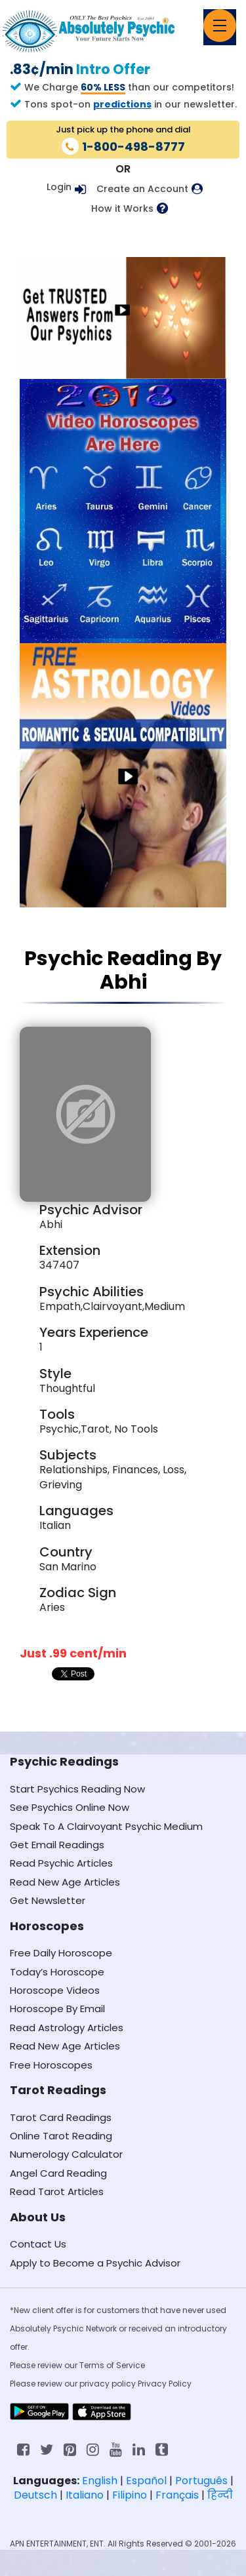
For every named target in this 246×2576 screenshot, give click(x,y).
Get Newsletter (47, 1900)
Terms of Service (112, 2365)
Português (201, 2480)
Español (146, 2480)
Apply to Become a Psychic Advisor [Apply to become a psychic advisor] (95, 2263)
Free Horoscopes (51, 2065)
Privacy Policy (165, 2383)
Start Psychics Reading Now (77, 1789)
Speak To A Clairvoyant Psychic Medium (106, 1826)
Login (59, 186)
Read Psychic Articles (61, 1863)
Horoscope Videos (55, 1990)
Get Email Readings (57, 1845)
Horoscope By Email (57, 2008)
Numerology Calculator (66, 2154)
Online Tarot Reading (61, 2136)
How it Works (122, 209)
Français (177, 2495)
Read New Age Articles (65, 1882)
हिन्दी (220, 2495)
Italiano (85, 2495)
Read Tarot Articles (57, 2191)
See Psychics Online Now (69, 1807)
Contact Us (38, 2244)
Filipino (129, 2495)
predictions (122, 104)
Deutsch (35, 2495)
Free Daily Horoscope (61, 1953)
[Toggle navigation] (219, 25)
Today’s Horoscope (57, 1972)
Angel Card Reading (58, 2173)
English (99, 2480)
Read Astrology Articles (66, 2027)
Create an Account (142, 189)
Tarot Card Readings (61, 2117)
